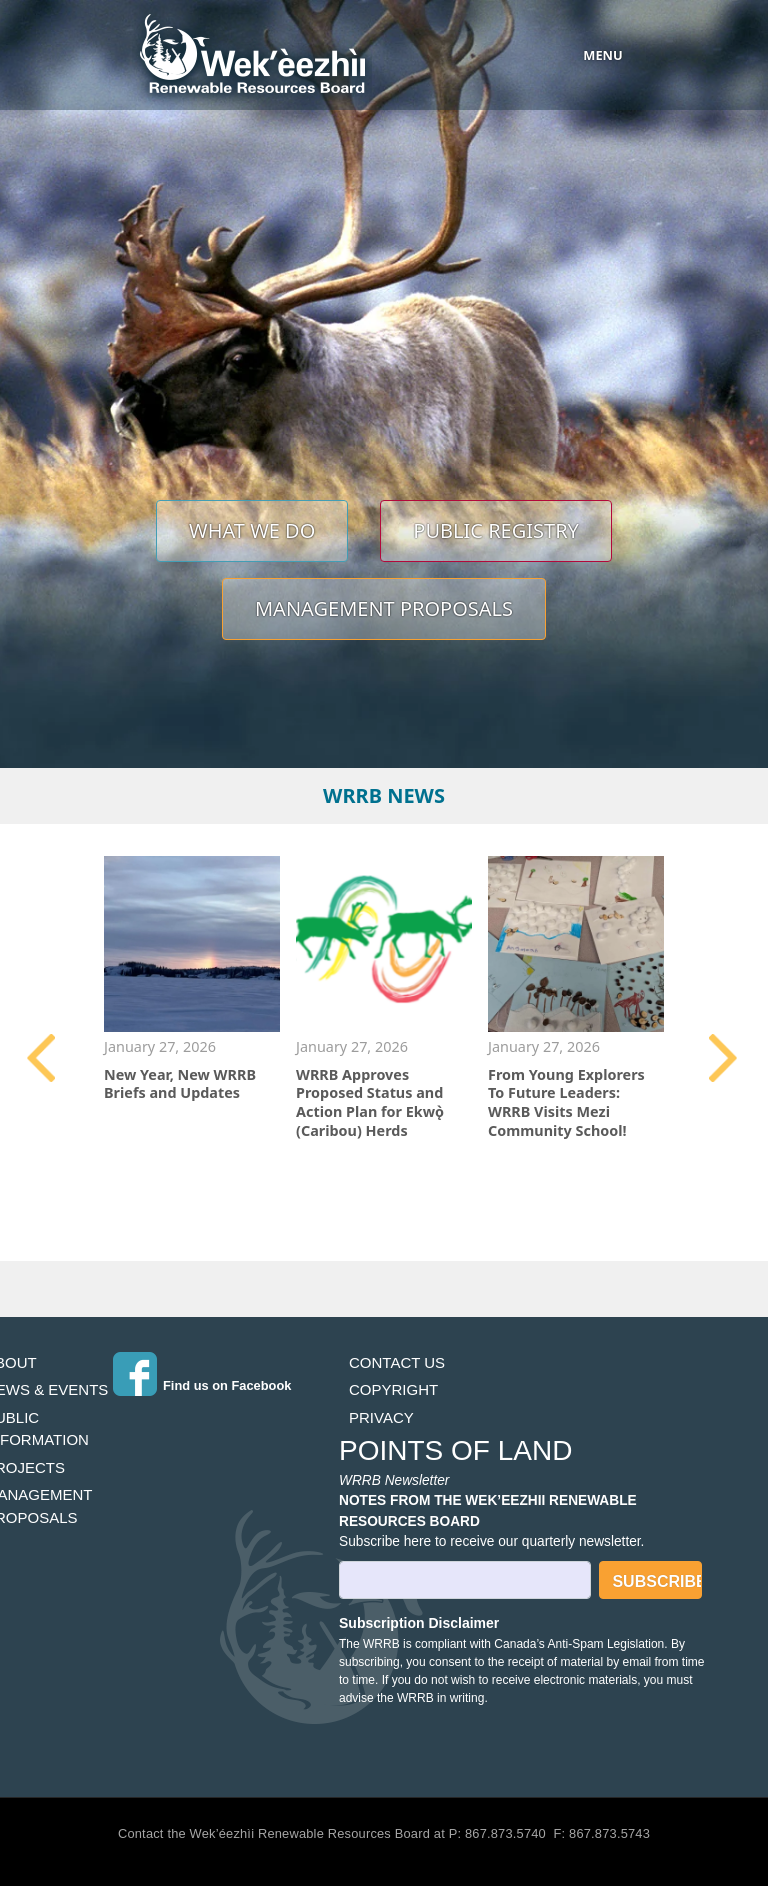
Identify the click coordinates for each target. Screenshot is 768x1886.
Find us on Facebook (227, 1385)
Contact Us (397, 1362)
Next (725, 1058)
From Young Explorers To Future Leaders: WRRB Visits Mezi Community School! (566, 1102)
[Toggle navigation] (583, 55)
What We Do (252, 530)
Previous (43, 1058)
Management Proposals (384, 608)
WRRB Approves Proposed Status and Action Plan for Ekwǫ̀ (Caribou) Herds (370, 1102)
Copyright (393, 1389)
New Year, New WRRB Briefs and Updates (180, 1084)
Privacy (381, 1417)
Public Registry (496, 530)
